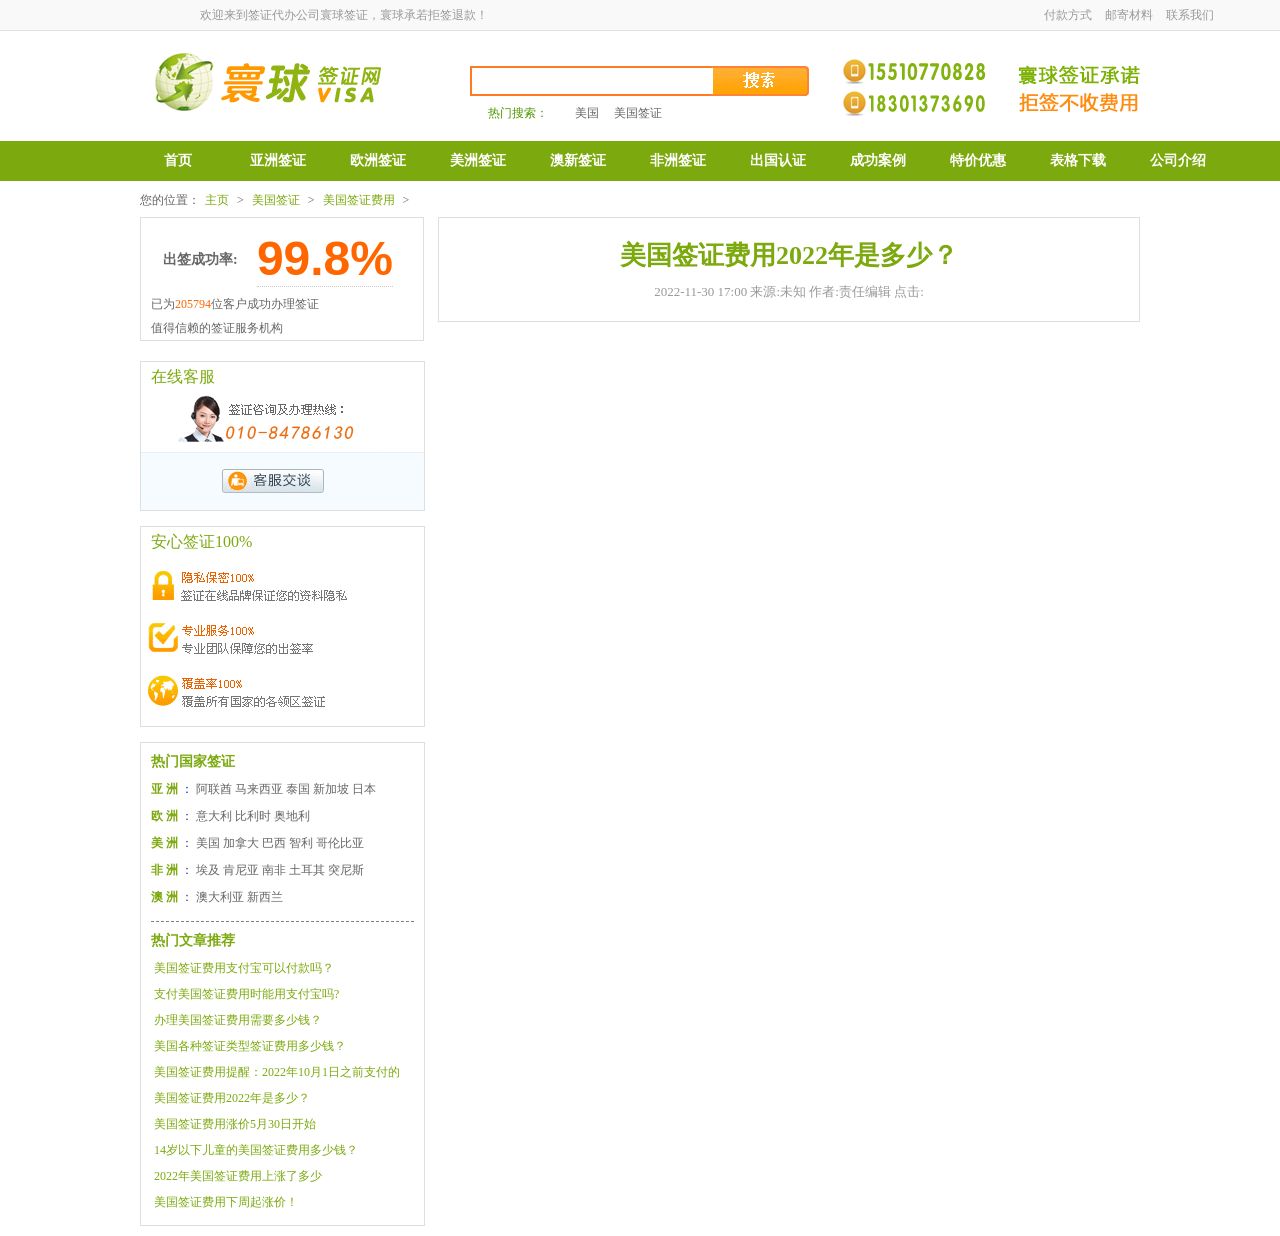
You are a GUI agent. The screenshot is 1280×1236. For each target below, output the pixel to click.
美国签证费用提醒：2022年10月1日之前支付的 (277, 1072)
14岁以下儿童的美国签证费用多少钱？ (256, 1150)
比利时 (253, 816)
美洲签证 (478, 160)
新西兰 (265, 897)
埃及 (208, 870)
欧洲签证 (378, 160)
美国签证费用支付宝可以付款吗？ (244, 968)
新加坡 (331, 789)
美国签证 (638, 113)
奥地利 (292, 816)
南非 (274, 870)
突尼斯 (346, 870)
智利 (301, 843)
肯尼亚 (241, 870)
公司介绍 (1178, 160)
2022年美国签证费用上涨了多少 (238, 1176)
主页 (217, 200)
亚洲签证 (278, 160)
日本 (364, 789)
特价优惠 (978, 160)
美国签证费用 (359, 200)
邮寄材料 (1129, 15)
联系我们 (1190, 15)
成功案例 (878, 160)
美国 (587, 113)
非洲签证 (678, 160)
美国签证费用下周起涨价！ (226, 1202)
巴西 (274, 843)
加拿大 (241, 843)
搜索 (762, 81)
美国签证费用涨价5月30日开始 (235, 1124)
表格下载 (1078, 160)
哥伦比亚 (340, 843)
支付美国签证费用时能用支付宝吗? (246, 994)
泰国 (298, 789)
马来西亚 (259, 789)
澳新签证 (578, 160)
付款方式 (1068, 15)
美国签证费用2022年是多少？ (232, 1098)
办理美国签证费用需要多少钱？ (238, 1020)
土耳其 (307, 870)
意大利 (214, 816)
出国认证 (778, 160)
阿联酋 (214, 789)
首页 (178, 160)
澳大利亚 (220, 897)
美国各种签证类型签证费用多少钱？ (250, 1046)
